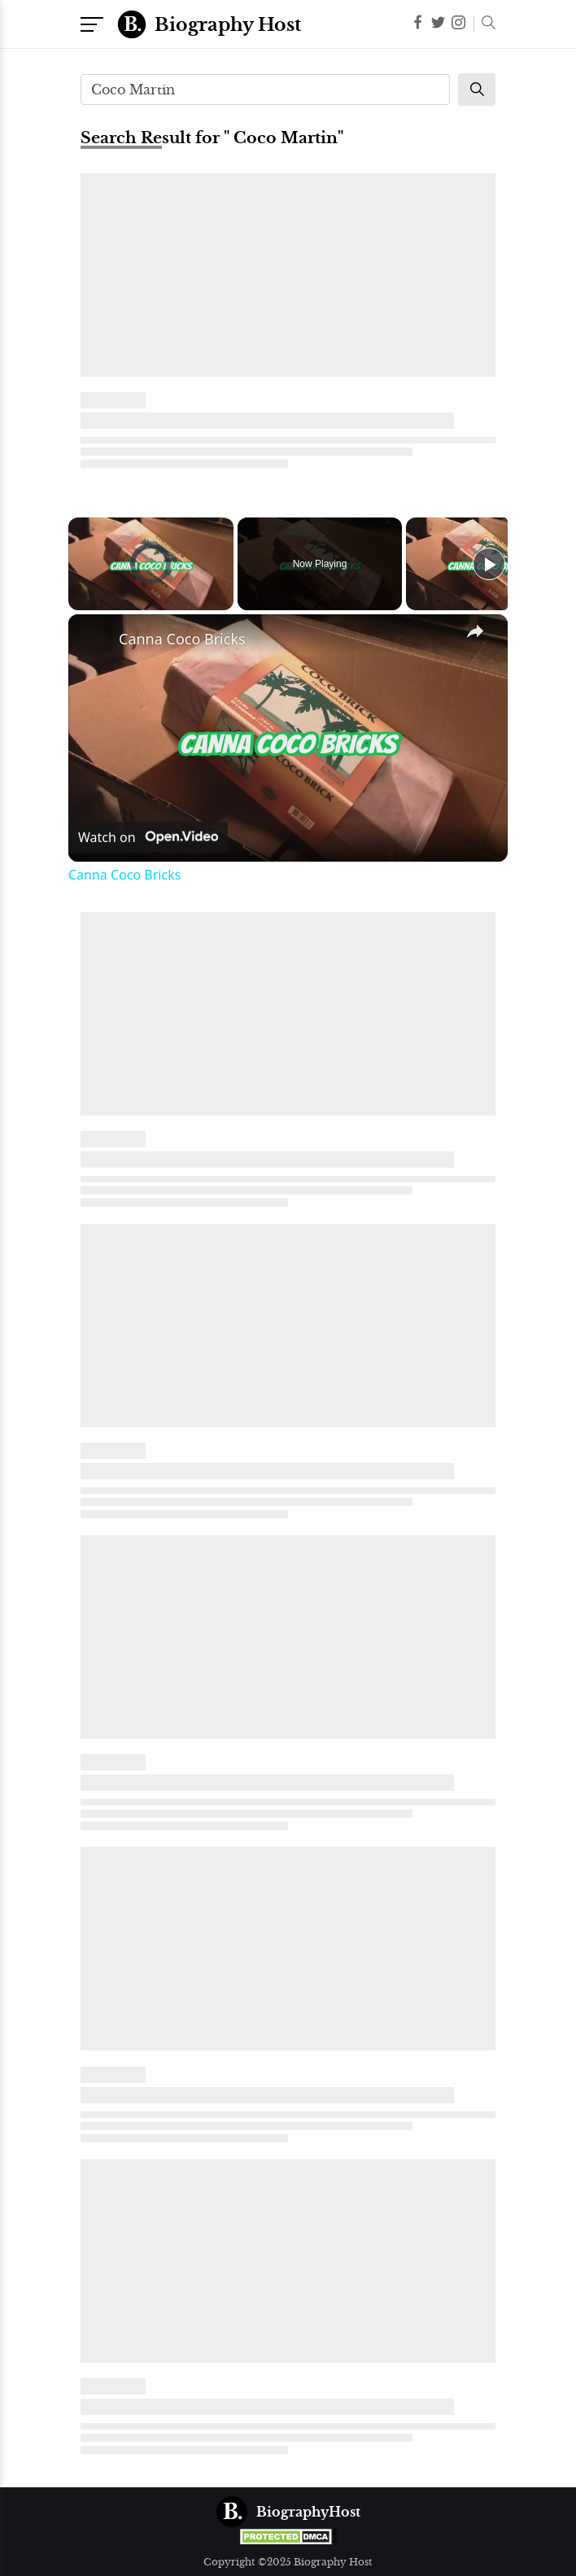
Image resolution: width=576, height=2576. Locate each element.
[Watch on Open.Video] (148, 837)
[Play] (489, 564)
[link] (94, 640)
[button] (484, 24)
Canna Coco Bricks (182, 638)
